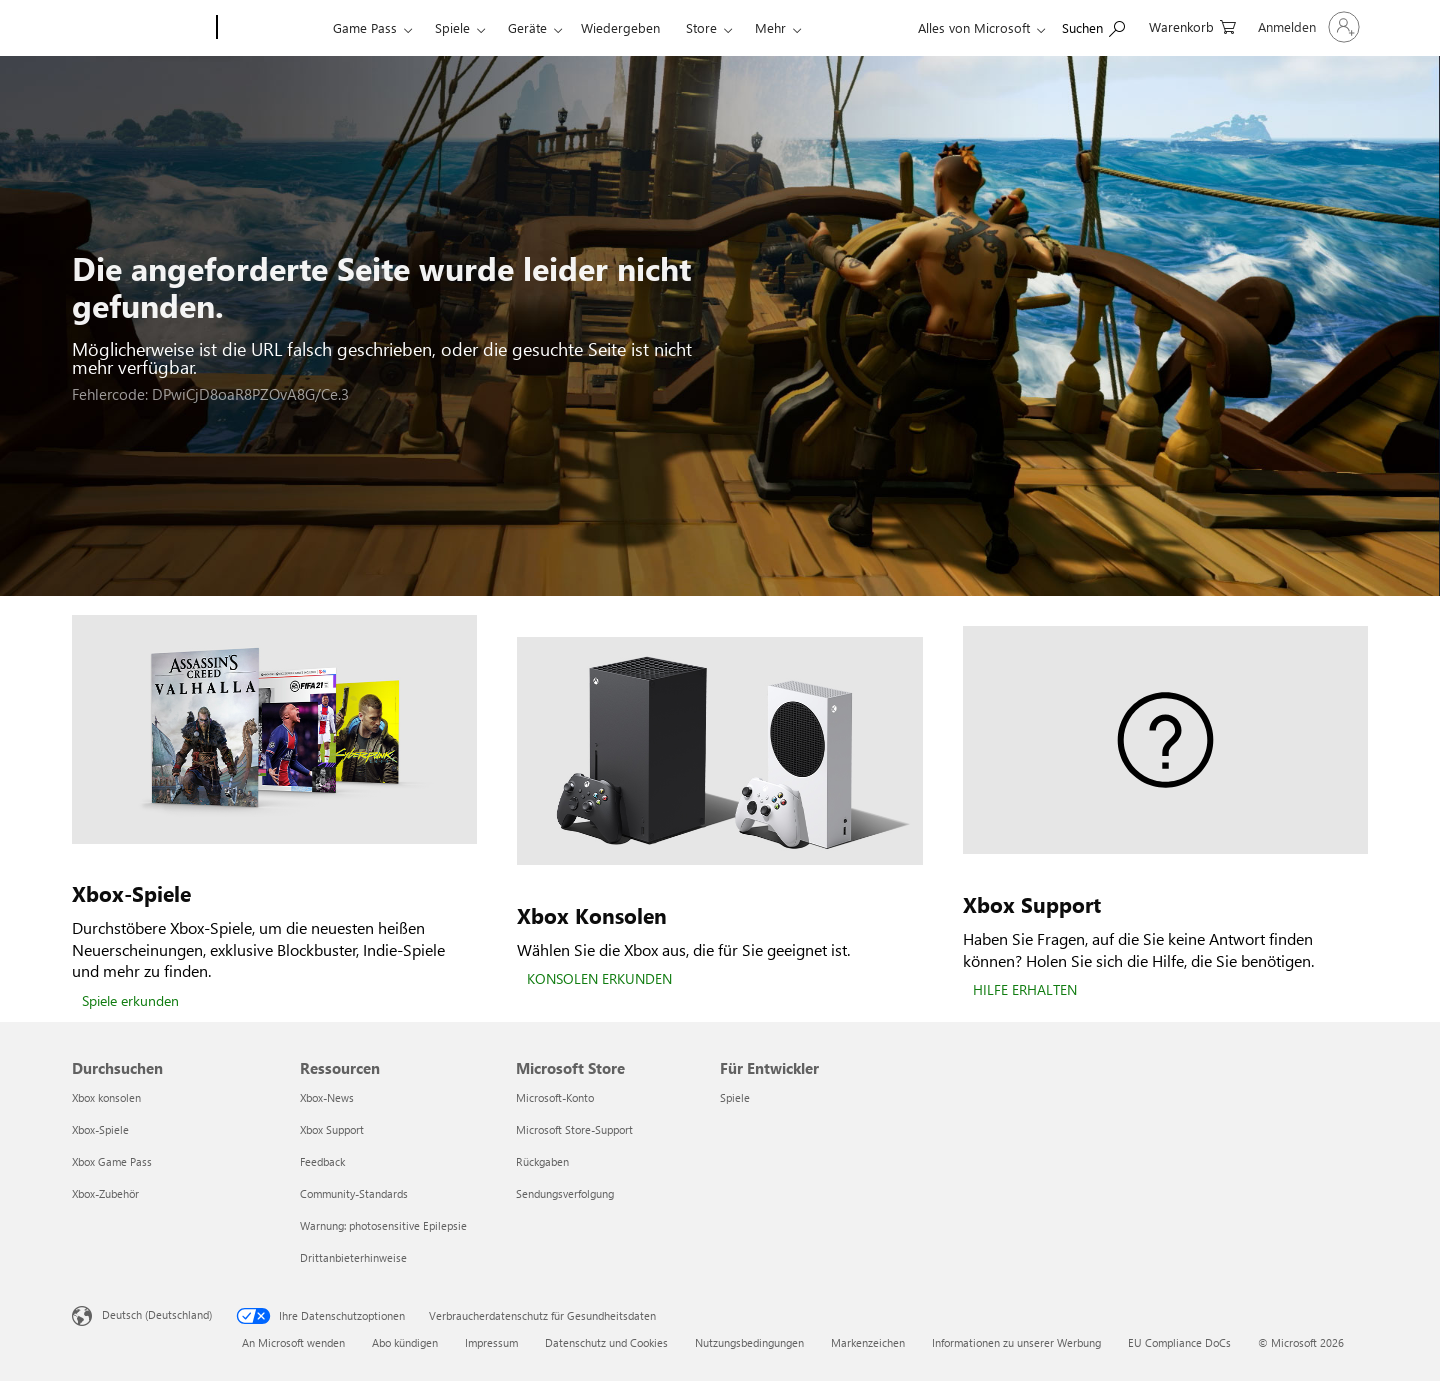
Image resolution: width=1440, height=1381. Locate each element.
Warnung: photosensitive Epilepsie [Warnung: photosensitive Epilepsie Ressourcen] (383, 1225)
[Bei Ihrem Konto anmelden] (1307, 27)
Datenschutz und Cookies (606, 1342)
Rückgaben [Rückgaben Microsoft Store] (542, 1161)
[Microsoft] (140, 28)
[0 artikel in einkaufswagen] (1192, 25)
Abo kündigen (405, 1342)
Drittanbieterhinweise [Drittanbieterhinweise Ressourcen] (353, 1257)
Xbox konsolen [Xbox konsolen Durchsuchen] (106, 1097)
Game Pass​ (365, 27)
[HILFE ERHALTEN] (1025, 991)
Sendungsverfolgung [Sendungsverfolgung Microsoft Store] (565, 1193)
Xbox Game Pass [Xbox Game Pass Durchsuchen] (112, 1161)
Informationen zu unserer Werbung (1016, 1342)
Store (701, 27)
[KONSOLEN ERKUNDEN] (599, 980)
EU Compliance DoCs (1179, 1342)
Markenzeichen (868, 1342)
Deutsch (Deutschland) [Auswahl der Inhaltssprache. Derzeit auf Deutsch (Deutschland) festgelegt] (157, 1314)
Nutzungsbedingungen (749, 1342)
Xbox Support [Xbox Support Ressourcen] (332, 1129)
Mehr (770, 27)
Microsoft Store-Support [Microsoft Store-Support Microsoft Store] (574, 1129)
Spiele (452, 27)
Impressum (491, 1342)
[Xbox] (272, 28)
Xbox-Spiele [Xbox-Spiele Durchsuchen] (100, 1129)
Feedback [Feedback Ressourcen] (322, 1161)
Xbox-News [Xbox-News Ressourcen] (327, 1097)
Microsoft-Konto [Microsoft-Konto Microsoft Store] (555, 1097)
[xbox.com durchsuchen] (1093, 25)
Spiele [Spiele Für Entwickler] (735, 1097)
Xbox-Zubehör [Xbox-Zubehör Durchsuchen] (105, 1193)
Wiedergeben (620, 27)
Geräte (527, 27)
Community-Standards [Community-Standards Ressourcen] (354, 1193)
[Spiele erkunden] (130, 1002)
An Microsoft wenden (293, 1342)
